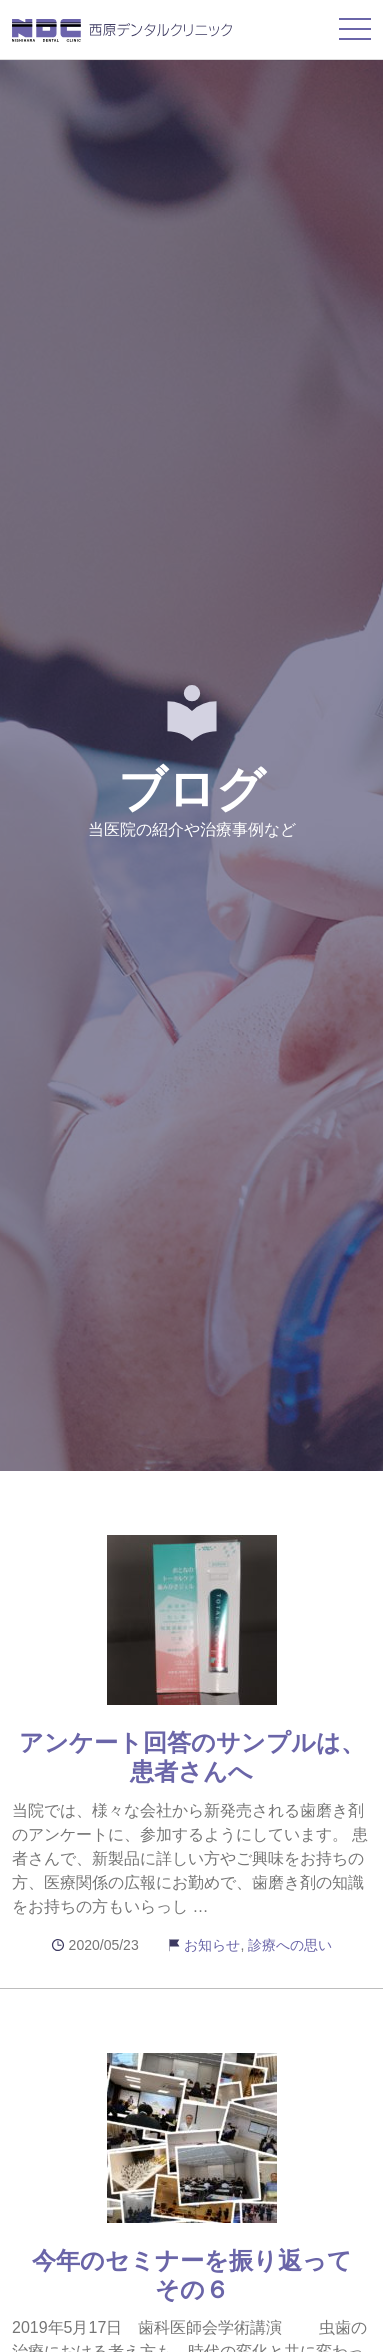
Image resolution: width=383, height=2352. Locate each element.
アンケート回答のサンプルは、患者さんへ (192, 1757)
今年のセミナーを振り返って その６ (204, 2275)
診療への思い (290, 1945)
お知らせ (212, 1945)
